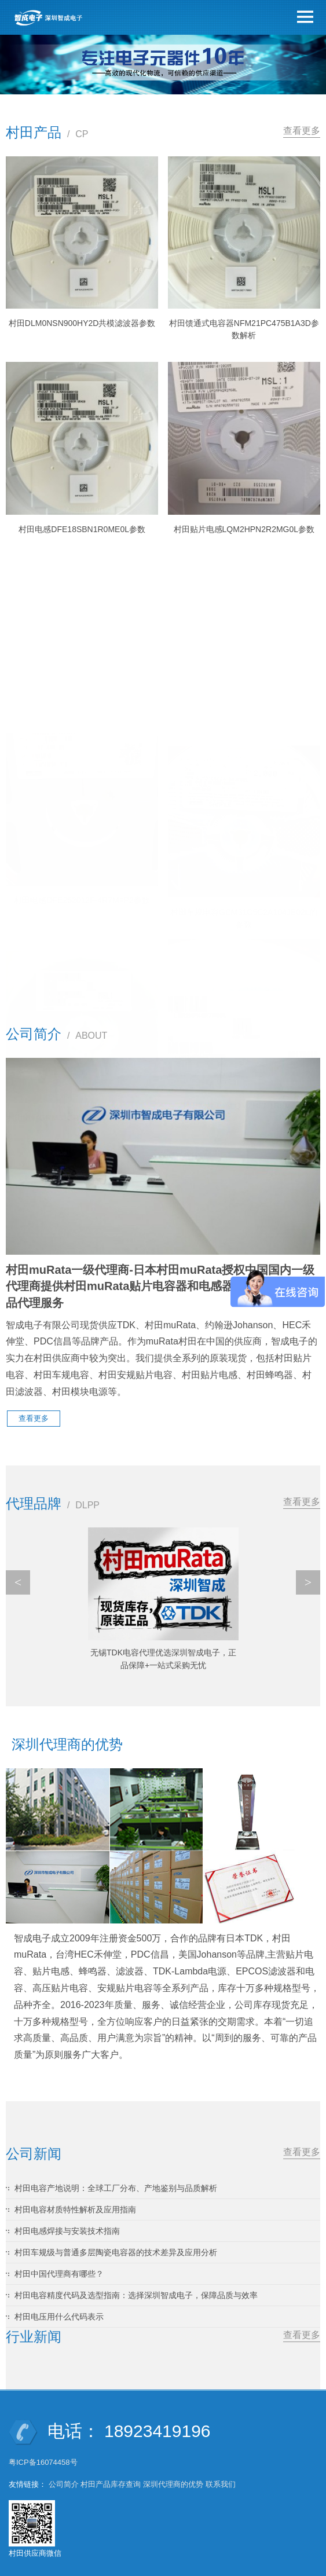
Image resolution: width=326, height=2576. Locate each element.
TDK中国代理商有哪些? (163, 1652)
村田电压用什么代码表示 (59, 2303)
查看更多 (301, 130)
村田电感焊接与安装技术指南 (67, 2218)
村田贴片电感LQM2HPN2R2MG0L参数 (244, 529)
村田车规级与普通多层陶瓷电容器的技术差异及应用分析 (115, 2239)
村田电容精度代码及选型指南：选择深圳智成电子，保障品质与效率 (136, 2282)
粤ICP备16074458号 (44, 2449)
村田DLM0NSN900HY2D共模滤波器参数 (82, 323)
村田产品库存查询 (110, 2471)
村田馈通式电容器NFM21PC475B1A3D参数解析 (244, 329)
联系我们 (221, 2471)
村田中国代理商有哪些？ (59, 2261)
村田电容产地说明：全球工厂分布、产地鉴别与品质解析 (115, 2175)
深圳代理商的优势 (173, 2471)
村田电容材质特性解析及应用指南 (75, 2196)
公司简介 (64, 2471)
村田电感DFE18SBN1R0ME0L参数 (82, 529)
